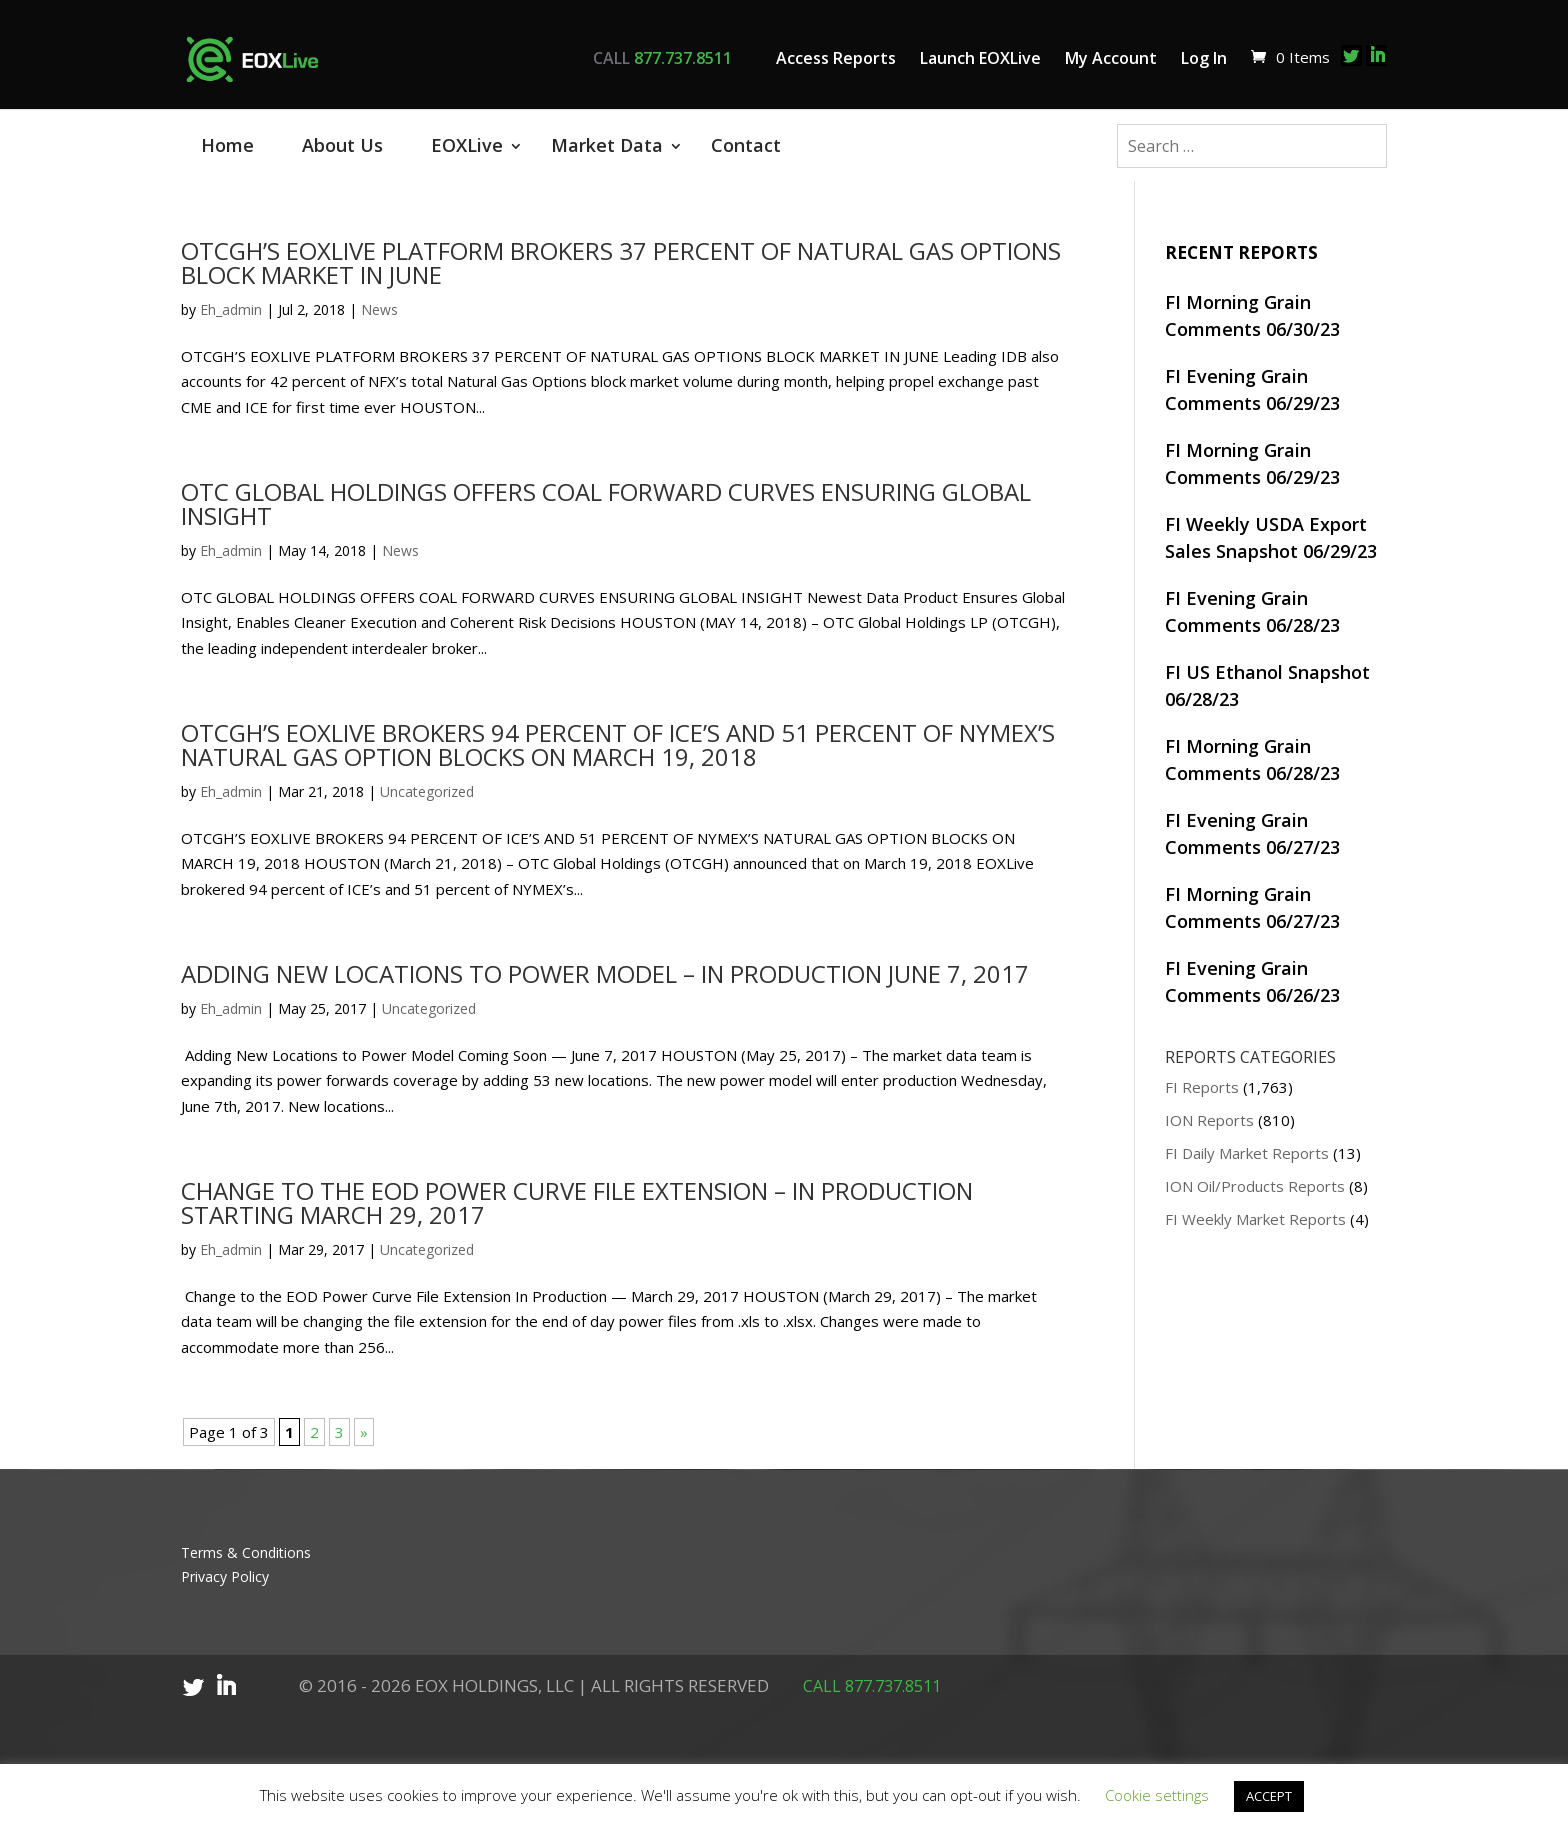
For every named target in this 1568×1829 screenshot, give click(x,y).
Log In (1204, 58)
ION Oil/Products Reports (1255, 1186)
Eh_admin (231, 309)
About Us (342, 145)
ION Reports (1209, 1120)
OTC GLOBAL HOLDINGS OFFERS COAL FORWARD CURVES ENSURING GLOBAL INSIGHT (606, 503)
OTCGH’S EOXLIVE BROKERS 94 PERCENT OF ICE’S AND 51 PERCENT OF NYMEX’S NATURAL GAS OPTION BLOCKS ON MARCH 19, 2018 (618, 744)
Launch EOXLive (980, 58)
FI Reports (1202, 1087)
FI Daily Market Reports (1247, 1153)
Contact (746, 145)
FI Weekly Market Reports (1255, 1219)
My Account (1111, 58)
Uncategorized (427, 791)
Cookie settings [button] (1157, 1795)
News (379, 309)
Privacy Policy (225, 1576)
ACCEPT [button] (1269, 1796)
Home (227, 145)
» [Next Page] (364, 1432)
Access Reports (836, 58)
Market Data (607, 145)
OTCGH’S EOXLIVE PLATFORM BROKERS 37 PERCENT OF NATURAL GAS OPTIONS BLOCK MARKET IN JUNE (621, 262)
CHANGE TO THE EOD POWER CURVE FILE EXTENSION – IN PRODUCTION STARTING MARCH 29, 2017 (577, 1202)
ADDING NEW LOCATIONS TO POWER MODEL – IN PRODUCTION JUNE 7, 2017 (605, 973)
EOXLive (467, 145)
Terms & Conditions (246, 1552)
